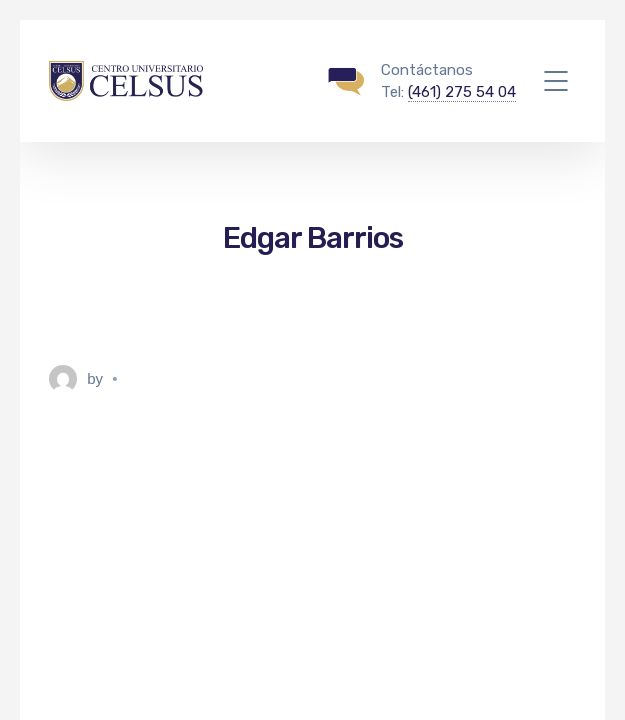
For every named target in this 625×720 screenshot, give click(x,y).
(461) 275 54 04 (462, 92)
